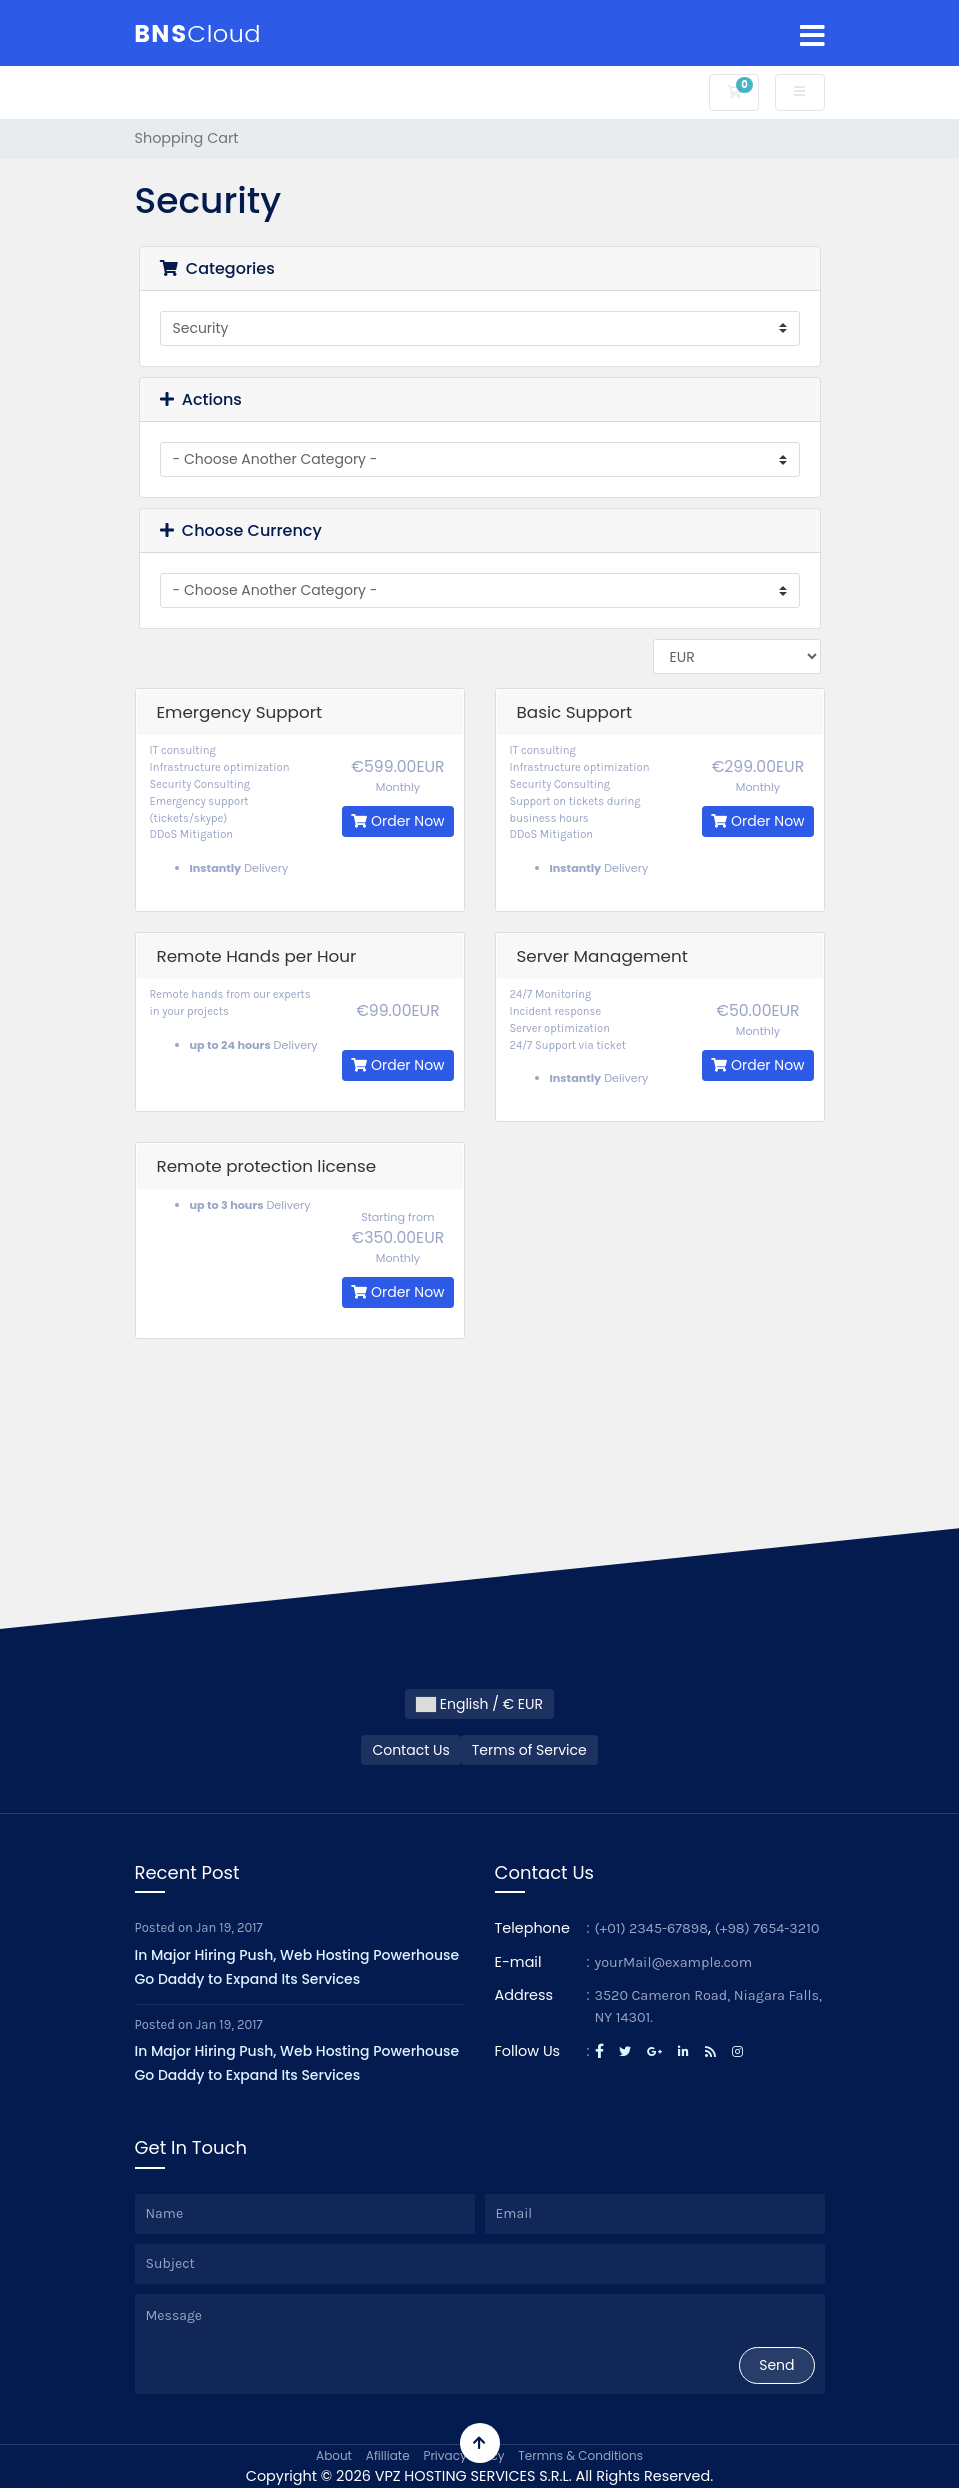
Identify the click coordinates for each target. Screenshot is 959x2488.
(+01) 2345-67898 (652, 1928)
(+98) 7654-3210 (767, 1928)
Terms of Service (529, 1750)
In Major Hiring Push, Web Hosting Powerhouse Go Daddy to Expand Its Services (297, 1967)
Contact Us (410, 1750)
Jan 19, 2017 (229, 1927)
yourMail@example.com (674, 1962)
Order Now (397, 821)
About (334, 2455)
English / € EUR (479, 1704)
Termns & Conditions (580, 2455)
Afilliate (388, 2455)
